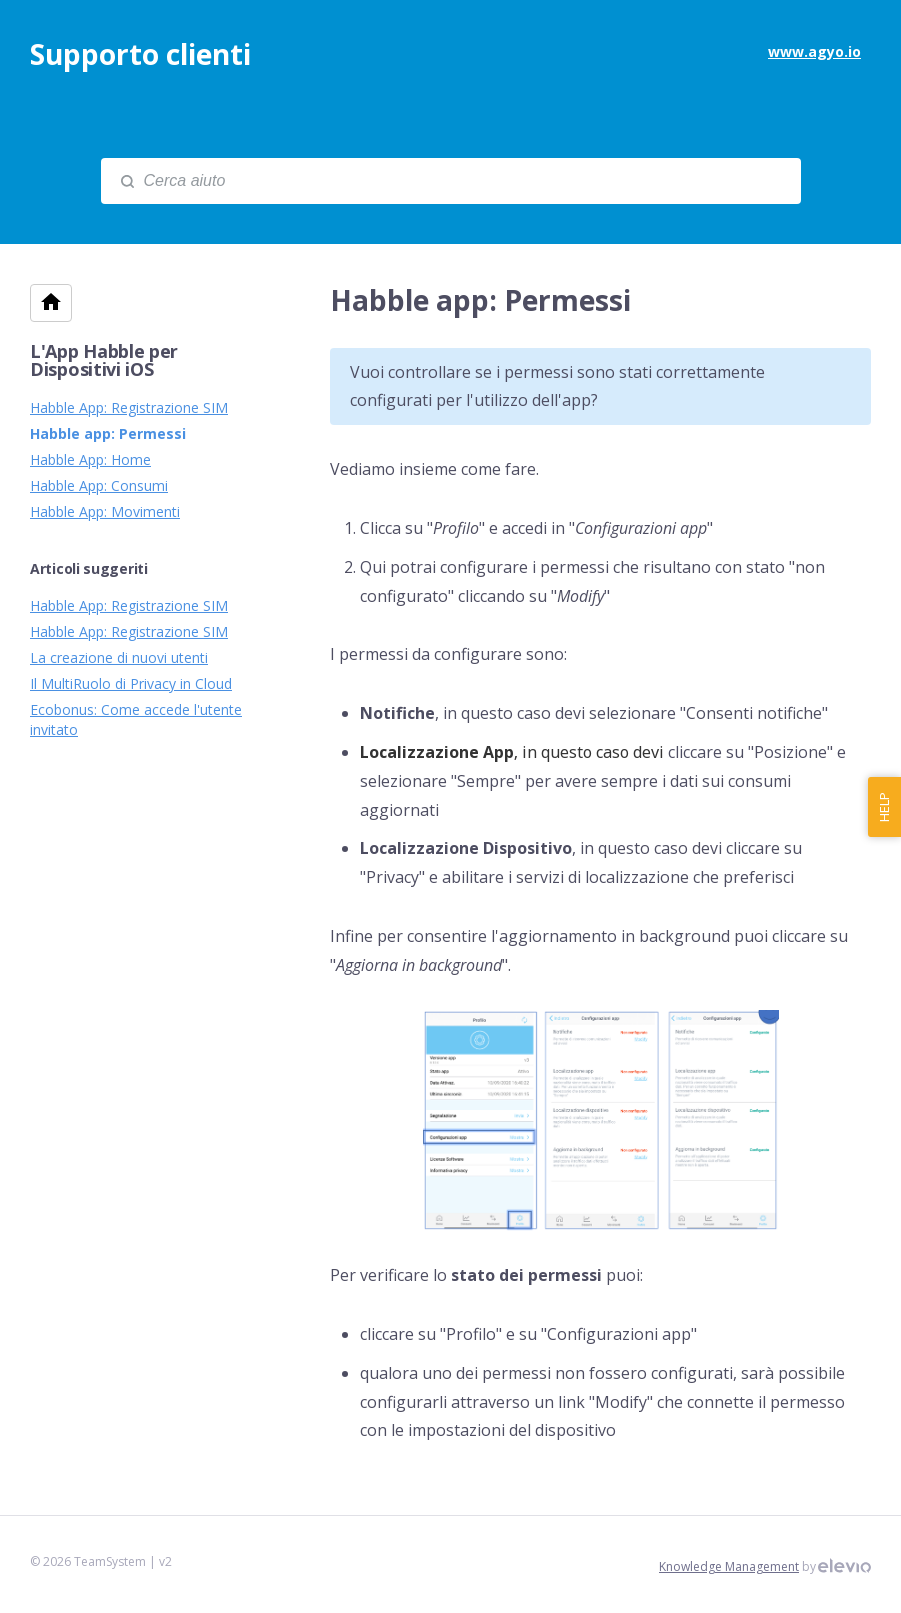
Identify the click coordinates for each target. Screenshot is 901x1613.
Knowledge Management (729, 1566)
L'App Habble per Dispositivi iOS (104, 360)
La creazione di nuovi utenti (119, 657)
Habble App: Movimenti (105, 511)
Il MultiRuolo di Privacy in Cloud (131, 683)
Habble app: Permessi (108, 433)
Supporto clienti (140, 54)
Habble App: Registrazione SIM (129, 407)
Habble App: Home (90, 459)
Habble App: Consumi (99, 485)
